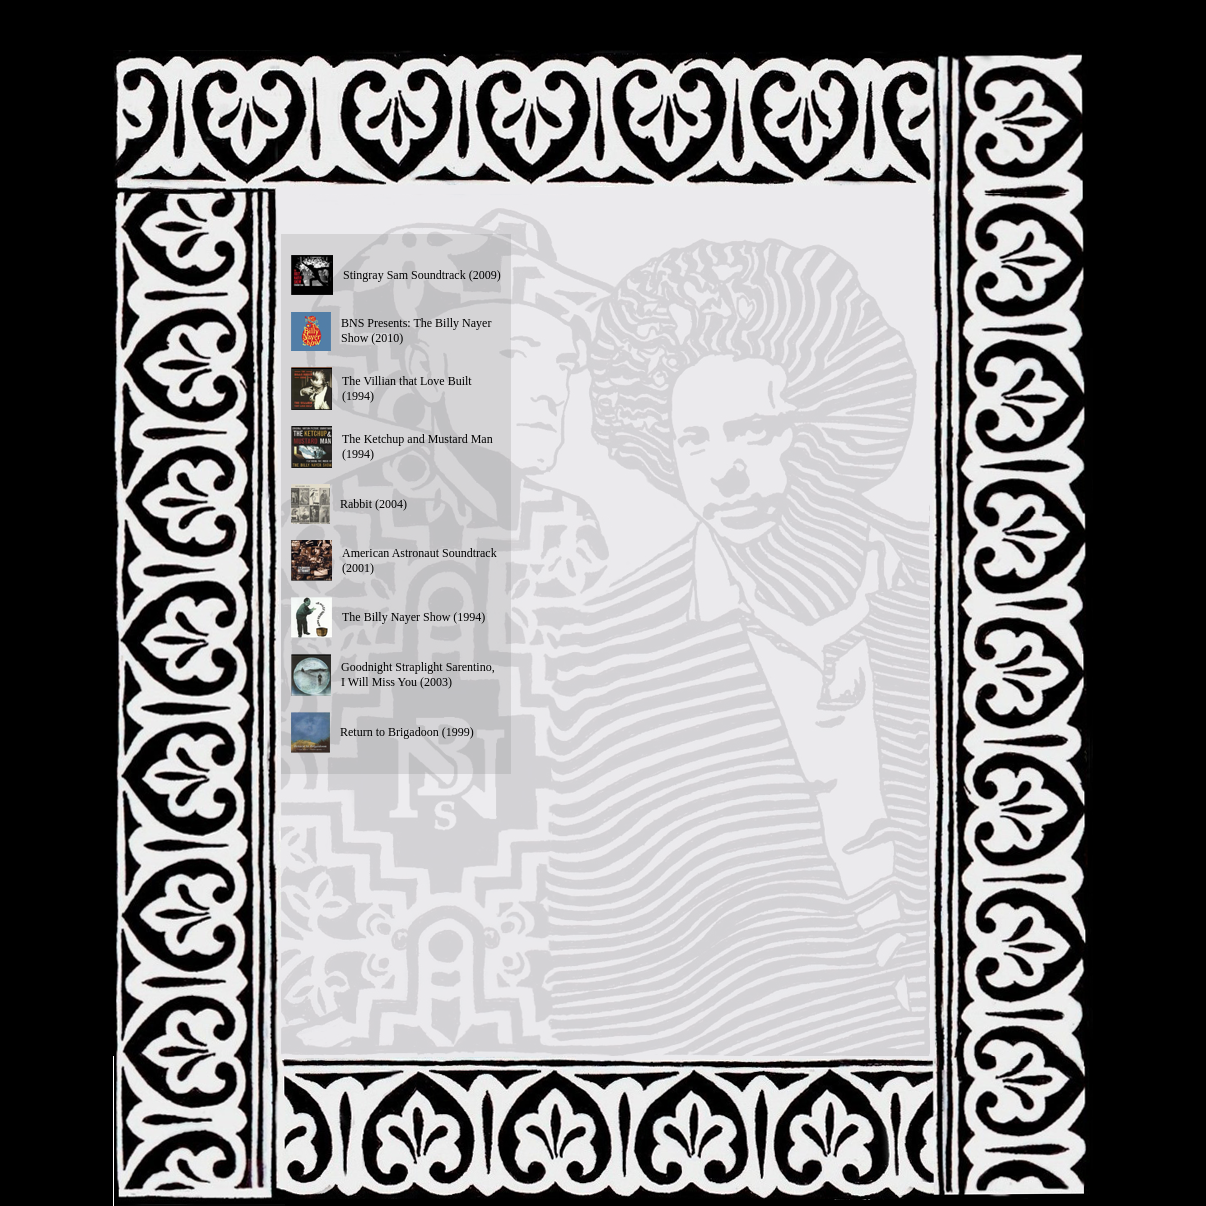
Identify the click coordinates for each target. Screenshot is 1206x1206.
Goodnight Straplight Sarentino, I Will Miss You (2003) (418, 674)
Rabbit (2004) (373, 504)
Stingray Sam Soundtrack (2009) (422, 275)
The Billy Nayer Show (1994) (413, 617)
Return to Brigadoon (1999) (407, 732)
